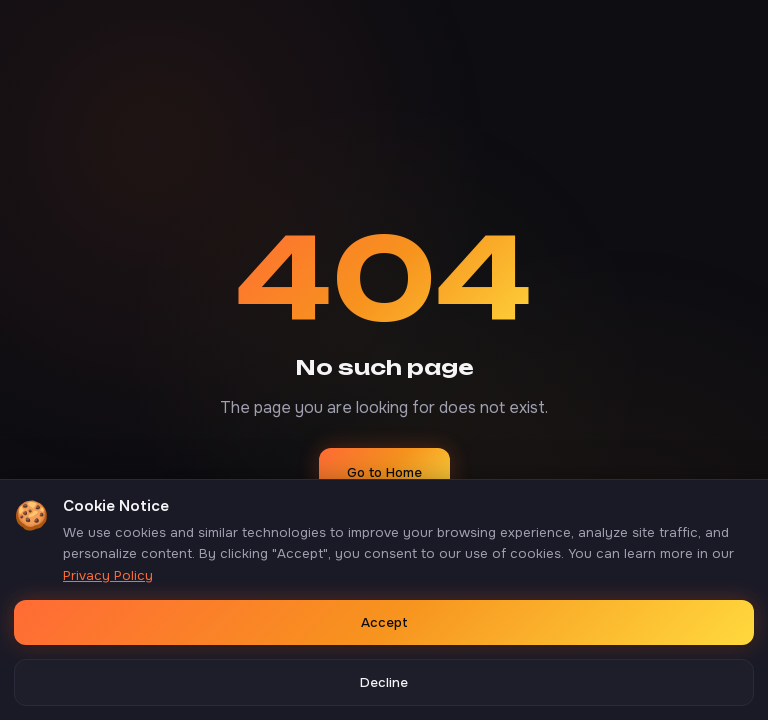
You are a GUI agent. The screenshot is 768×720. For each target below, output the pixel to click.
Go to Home (384, 472)
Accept (384, 622)
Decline (384, 682)
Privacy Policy (108, 575)
